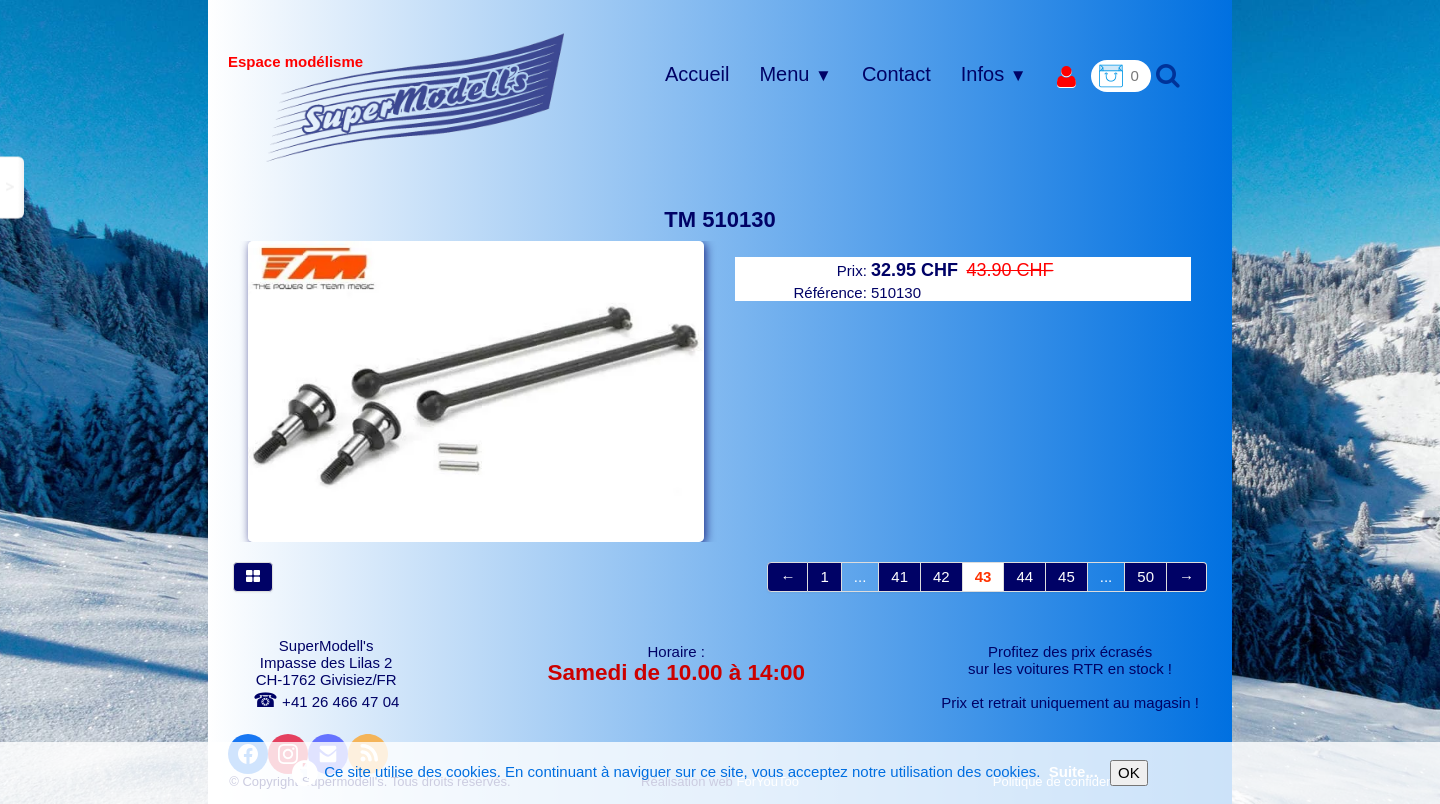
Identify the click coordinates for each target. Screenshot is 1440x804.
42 (941, 576)
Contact (896, 74)
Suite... (1073, 771)
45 (1066, 576)
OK (1129, 772)
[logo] (415, 97)
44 (1024, 576)
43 (983, 576)
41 (899, 576)
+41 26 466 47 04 (326, 701)
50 (1145, 576)
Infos (994, 74)
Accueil (697, 74)
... (860, 576)
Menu (795, 74)
